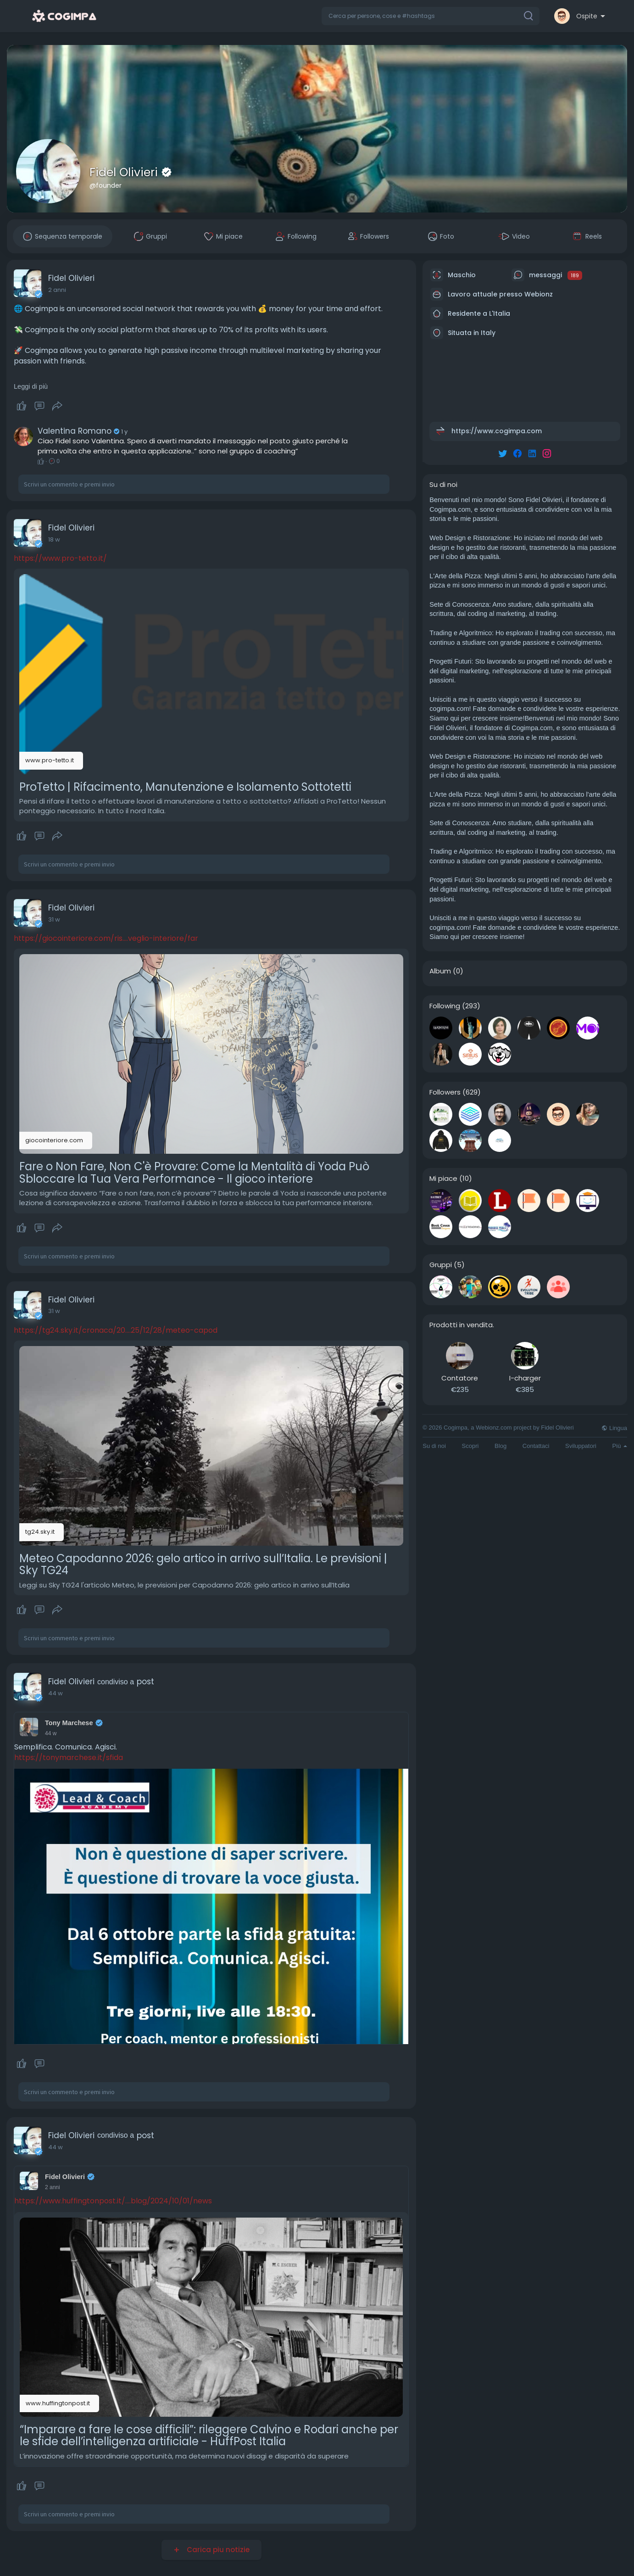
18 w (54, 539)
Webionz (538, 294)
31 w (54, 919)
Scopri (470, 1446)
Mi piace (443, 1178)
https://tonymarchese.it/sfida (68, 1757)
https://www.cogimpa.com (496, 431)
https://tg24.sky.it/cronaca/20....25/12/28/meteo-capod (115, 1330)
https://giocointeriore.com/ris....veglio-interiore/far (106, 938)
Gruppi (440, 1264)
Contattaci (536, 1446)
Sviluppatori (580, 1446)
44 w (55, 1693)
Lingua (614, 1428)
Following (444, 1006)
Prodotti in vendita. (461, 1325)
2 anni (57, 289)
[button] (430, 16)
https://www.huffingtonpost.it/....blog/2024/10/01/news (113, 2201)
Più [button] (619, 1445)
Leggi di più (31, 386)
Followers (445, 1092)
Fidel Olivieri (125, 172)
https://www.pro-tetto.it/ (60, 558)
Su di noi (434, 1446)
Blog (500, 1446)
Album (440, 971)
